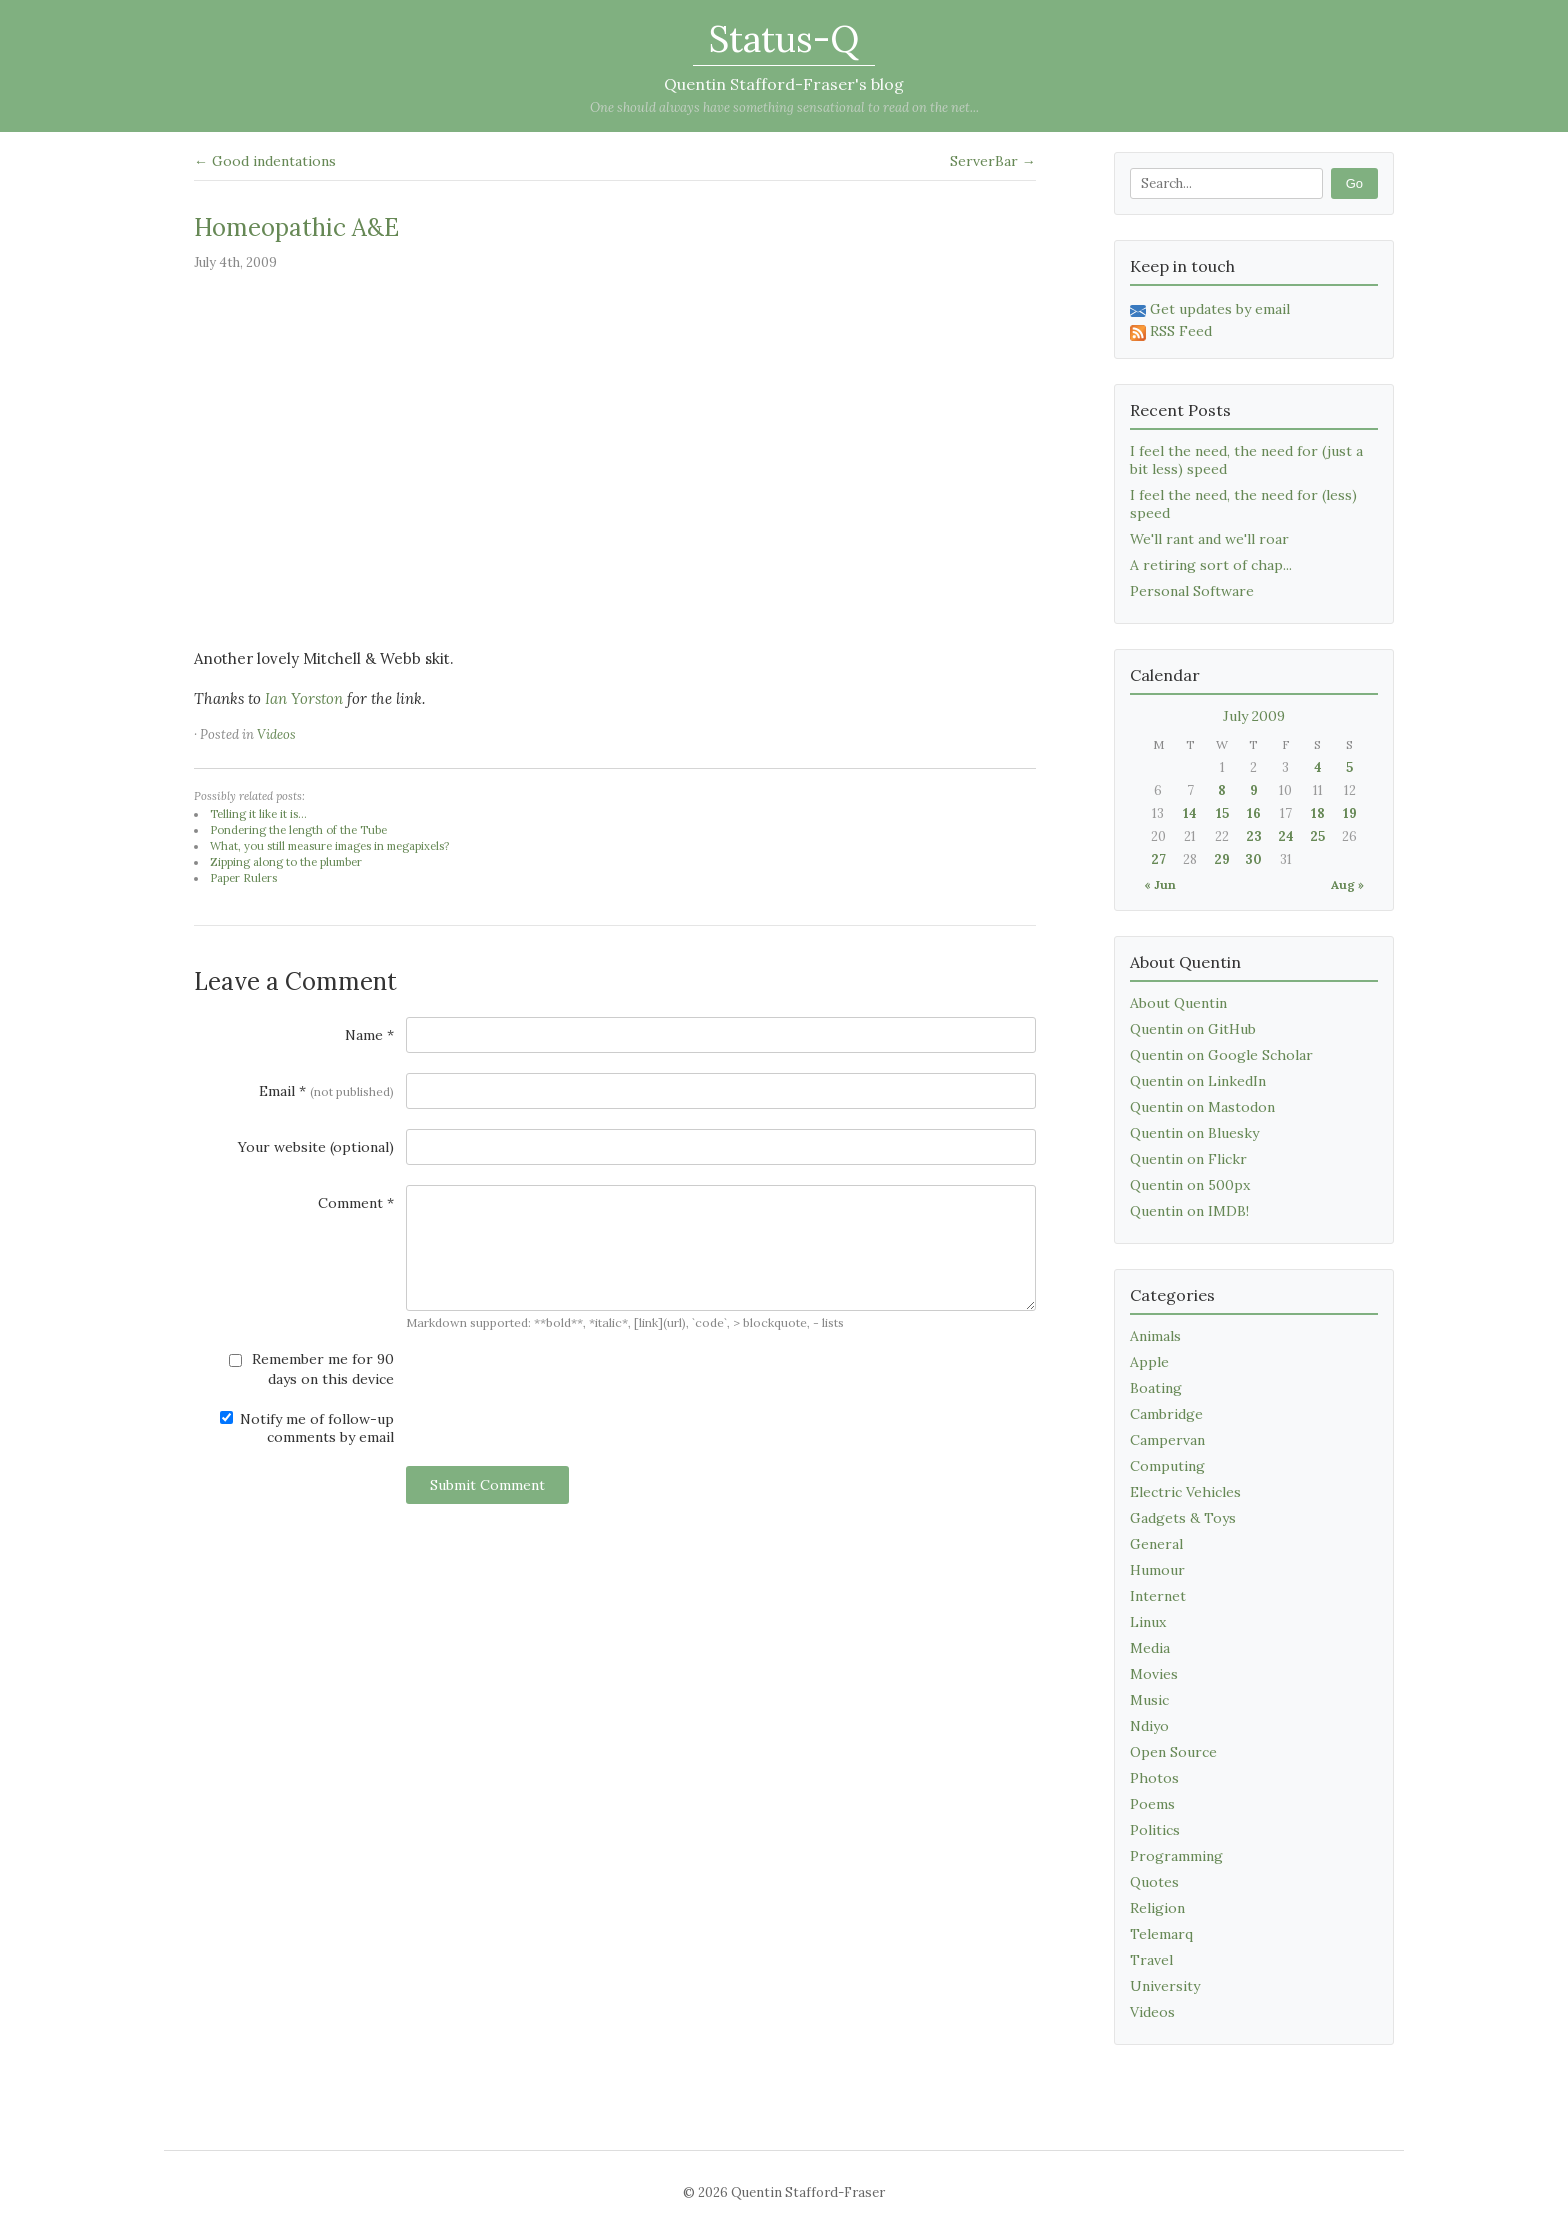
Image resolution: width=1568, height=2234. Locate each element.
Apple (1149, 1362)
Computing (1167, 1466)
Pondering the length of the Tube (298, 830)
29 (1222, 859)
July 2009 (1254, 716)
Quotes (1154, 1882)
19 (1350, 813)
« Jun (1160, 884)
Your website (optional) (316, 1147)
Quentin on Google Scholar (1221, 1055)
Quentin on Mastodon (1202, 1107)
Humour (1157, 1570)
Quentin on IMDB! (1189, 1211)
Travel (1151, 1960)
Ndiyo (1149, 1726)
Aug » (1347, 884)
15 (1222, 813)
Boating (1156, 1388)
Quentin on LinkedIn (1198, 1081)
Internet (1158, 1596)
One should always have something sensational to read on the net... (784, 107)
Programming (1176, 1856)
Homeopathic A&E (296, 227)
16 (1254, 813)
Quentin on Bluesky (1194, 1133)
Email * (326, 1091)
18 (1318, 813)
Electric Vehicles (1185, 1492)
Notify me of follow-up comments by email (307, 1428)
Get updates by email (1210, 309)
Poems (1152, 1804)
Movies (1154, 1674)
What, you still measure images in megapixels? (329, 846)
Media (1150, 1648)
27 (1158, 859)
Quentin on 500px (1190, 1185)
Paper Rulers (243, 878)
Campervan (1167, 1440)
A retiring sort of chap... (1211, 565)
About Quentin (1178, 1003)
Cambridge (1166, 1414)
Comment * (356, 1203)
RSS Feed (1171, 331)
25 (1317, 836)
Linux (1148, 1622)
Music (1149, 1700)
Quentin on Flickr (1188, 1159)
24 (1286, 836)
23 (1254, 836)
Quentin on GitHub (1193, 1029)
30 (1253, 859)
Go (1354, 183)
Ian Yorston (304, 698)
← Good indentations (265, 161)
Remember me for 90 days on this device (311, 1369)
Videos (276, 734)
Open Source (1173, 1752)
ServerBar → (993, 161)
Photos (1154, 1778)
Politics (1155, 1830)
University (1165, 1986)
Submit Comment (487, 1485)
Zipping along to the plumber (286, 862)
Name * (369, 1035)
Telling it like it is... (258, 814)
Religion (1157, 1908)
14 (1190, 813)
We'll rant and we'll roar (1209, 539)
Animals (1155, 1336)
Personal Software (1192, 591)
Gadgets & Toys (1183, 1518)
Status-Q (784, 39)
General (1156, 1544)
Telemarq (1161, 1934)
